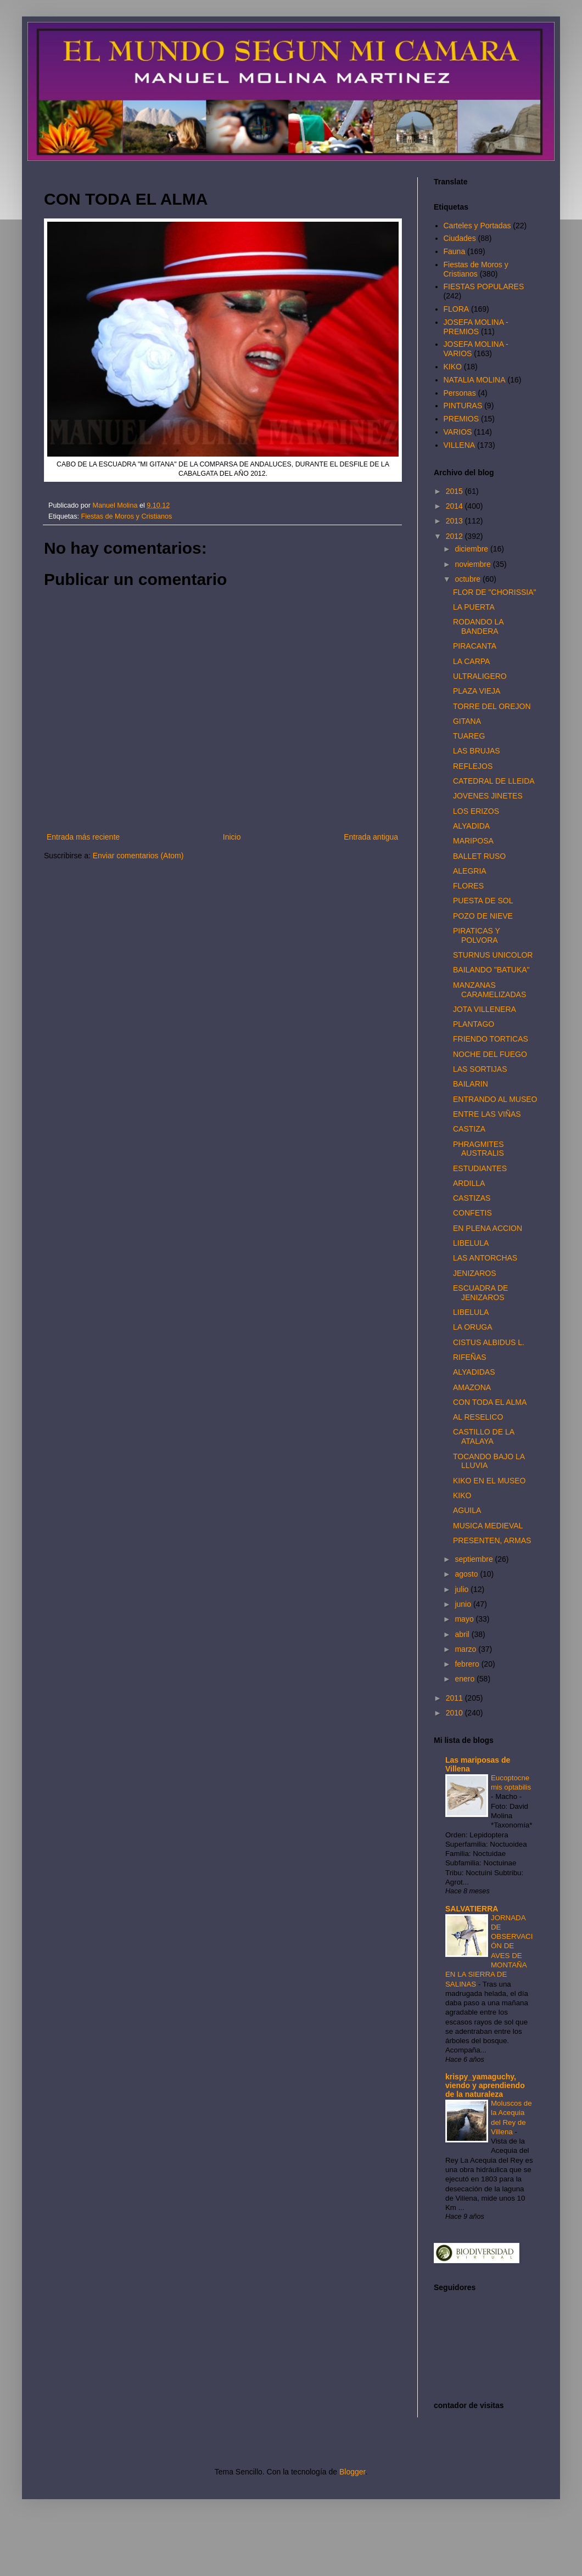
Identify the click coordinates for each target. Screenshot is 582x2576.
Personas (460, 393)
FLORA (456, 309)
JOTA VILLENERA (484, 1009)
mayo (465, 1619)
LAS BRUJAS (476, 750)
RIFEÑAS (469, 1357)
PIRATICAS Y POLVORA (476, 935)
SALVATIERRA (471, 1908)
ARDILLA (469, 1183)
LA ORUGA (473, 1327)
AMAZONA (472, 1387)
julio (463, 1589)
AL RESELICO (478, 1417)
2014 (455, 506)
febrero (468, 1664)
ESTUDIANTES (480, 1168)
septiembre (475, 1559)
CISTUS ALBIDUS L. (488, 1342)
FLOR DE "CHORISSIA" (494, 592)
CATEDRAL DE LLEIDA (494, 781)
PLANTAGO (473, 1024)
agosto (467, 1574)
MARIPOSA (473, 840)
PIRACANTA (474, 646)
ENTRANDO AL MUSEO (495, 1099)
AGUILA (467, 1510)
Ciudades (460, 238)
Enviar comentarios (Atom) (138, 855)
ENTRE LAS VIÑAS (487, 1114)
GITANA (467, 721)
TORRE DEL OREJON (492, 706)
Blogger (352, 2471)
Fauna (455, 251)
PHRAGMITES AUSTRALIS (478, 1149)
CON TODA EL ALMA (490, 1402)
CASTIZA (469, 1128)
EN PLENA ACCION (487, 1228)
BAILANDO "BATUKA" (491, 969)
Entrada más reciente (83, 837)
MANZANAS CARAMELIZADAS (489, 990)
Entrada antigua (371, 837)
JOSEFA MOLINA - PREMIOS (476, 327)
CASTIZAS (471, 1198)
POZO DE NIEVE (483, 916)
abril (463, 1634)
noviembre (474, 564)
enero (466, 1678)
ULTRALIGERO (480, 676)
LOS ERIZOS (476, 811)
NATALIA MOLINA (475, 379)
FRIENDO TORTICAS (490, 1038)
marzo (466, 1649)
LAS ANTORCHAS (485, 1257)
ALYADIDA (471, 826)
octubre (469, 579)
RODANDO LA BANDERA (478, 626)
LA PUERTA (474, 607)
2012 (455, 536)
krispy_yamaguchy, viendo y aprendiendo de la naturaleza (485, 2085)
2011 (455, 1698)
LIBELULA (471, 1243)
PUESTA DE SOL (483, 900)
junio (464, 1604)
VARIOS (458, 432)
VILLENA (459, 445)
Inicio (232, 837)
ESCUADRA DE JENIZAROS (480, 1293)
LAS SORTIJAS (480, 1069)
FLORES (468, 885)
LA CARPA (471, 661)
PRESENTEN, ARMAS (492, 1540)
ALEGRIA (469, 871)
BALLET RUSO (479, 856)
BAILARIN (470, 1083)
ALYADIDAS (474, 1372)
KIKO (453, 366)
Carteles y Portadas (477, 225)
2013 (455, 520)
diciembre (472, 548)
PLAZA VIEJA (476, 691)
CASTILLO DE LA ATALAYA (483, 1436)
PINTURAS (463, 405)
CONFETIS (472, 1212)
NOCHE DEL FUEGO (490, 1054)
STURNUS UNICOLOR (493, 954)
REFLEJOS (473, 766)
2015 (455, 491)
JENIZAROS (474, 1273)
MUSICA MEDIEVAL (488, 1525)
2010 (455, 1712)
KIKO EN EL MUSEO (489, 1480)
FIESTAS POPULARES (484, 286)
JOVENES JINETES (488, 795)
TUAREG (469, 736)
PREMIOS (461, 418)
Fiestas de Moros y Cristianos (126, 516)
